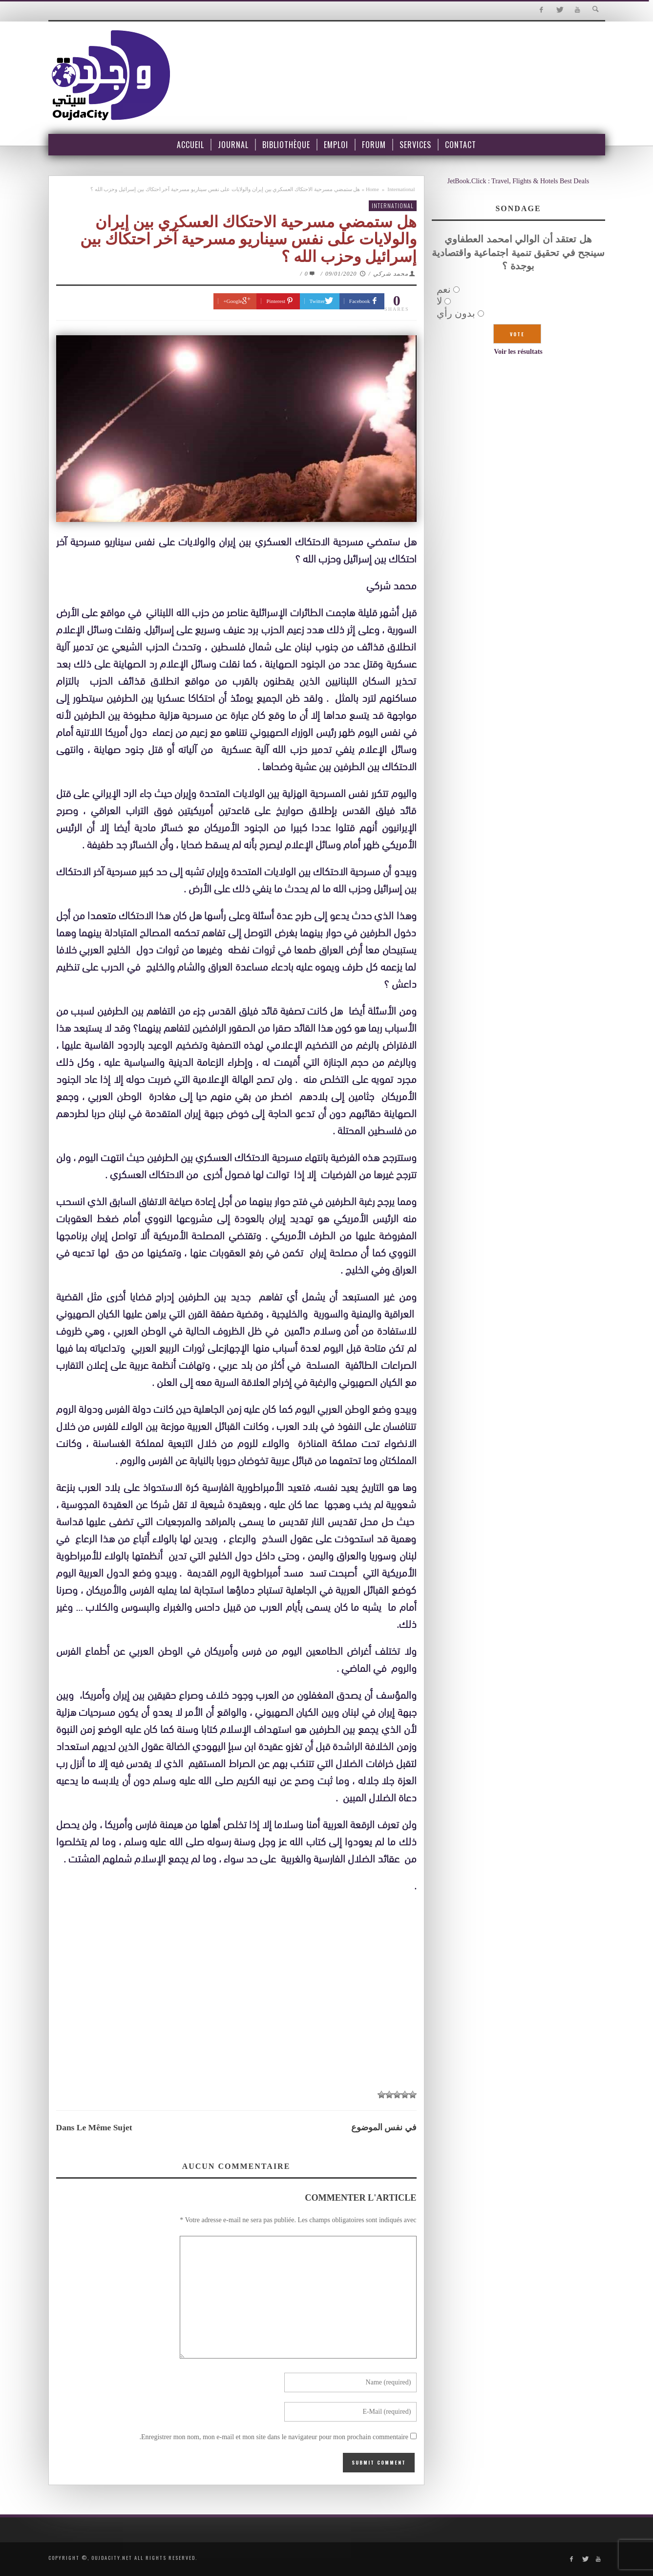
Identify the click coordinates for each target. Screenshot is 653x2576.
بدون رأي (456, 313)
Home (372, 189)
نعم (444, 289)
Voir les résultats (518, 351)
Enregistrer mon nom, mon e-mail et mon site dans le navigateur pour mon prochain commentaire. (273, 2437)
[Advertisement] (236, 2011)
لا (439, 301)
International (401, 189)
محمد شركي (390, 273)
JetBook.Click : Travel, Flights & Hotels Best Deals (518, 181)
